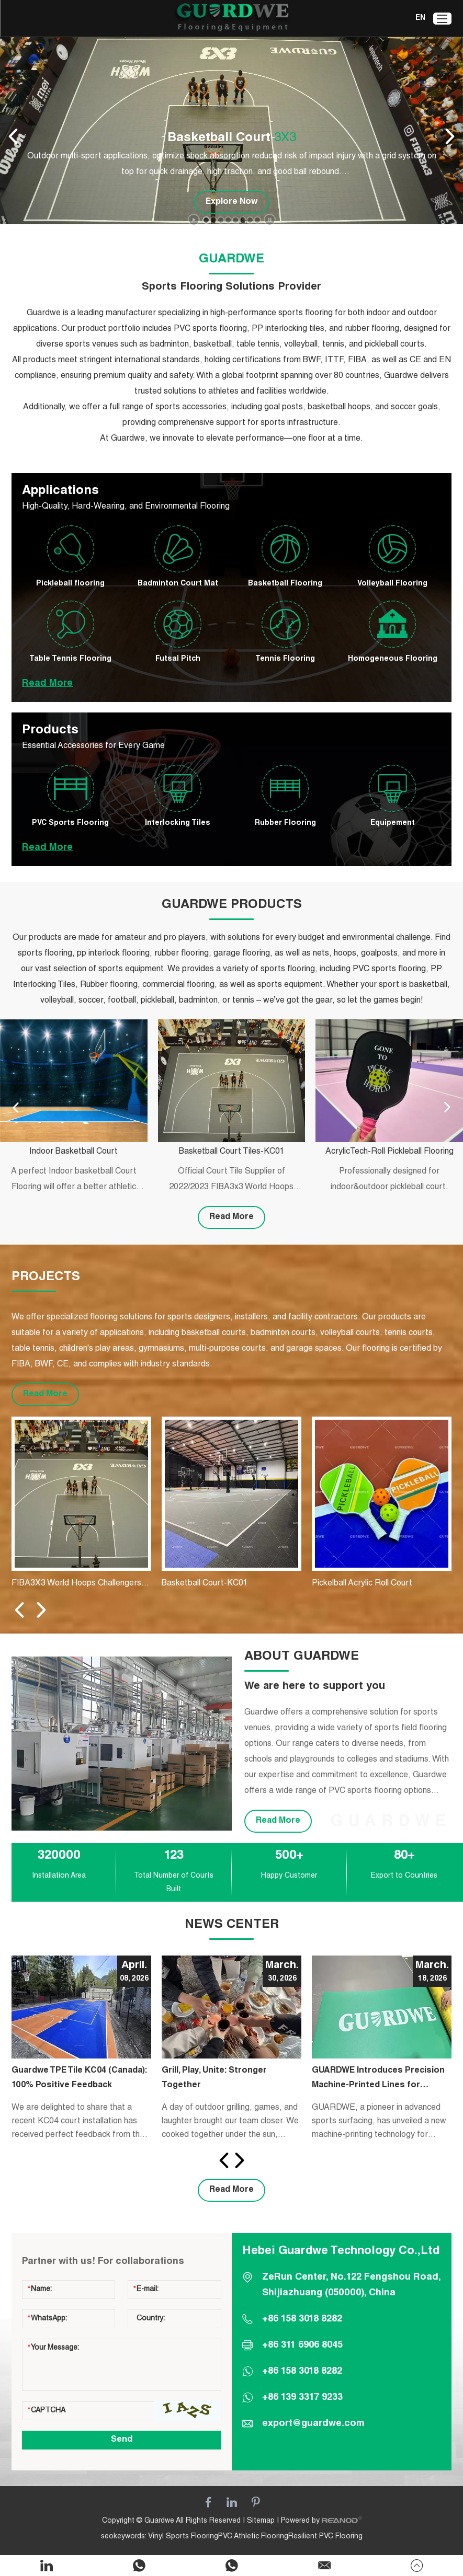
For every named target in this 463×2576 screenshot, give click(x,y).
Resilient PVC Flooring (325, 2536)
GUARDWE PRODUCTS (232, 905)
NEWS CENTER (232, 1925)
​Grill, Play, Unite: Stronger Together (214, 2078)
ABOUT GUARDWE (301, 1657)
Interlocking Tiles (177, 823)
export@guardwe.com (313, 2424)
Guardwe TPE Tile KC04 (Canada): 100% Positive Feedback (79, 2078)
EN (420, 18)
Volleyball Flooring (392, 584)
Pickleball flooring (70, 584)
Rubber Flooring (285, 823)
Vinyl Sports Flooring (183, 2536)
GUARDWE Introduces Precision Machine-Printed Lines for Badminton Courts (378, 2080)
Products (50, 730)
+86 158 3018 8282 (302, 2371)
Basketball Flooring (285, 584)
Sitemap (261, 2521)
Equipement (392, 823)
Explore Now (231, 202)
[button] (206, 220)
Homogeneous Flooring (392, 659)
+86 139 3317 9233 (302, 2397)
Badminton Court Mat (178, 584)
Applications (60, 491)
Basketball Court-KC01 (204, 1584)
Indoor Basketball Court (73, 1152)
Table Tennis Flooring (70, 659)
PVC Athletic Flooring (253, 2536)
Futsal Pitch (177, 659)
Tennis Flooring (285, 659)
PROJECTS (46, 1277)
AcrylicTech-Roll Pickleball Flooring (389, 1152)
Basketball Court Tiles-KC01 (231, 1152)
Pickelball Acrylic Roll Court (362, 1584)
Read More (47, 683)
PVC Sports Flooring (70, 823)
